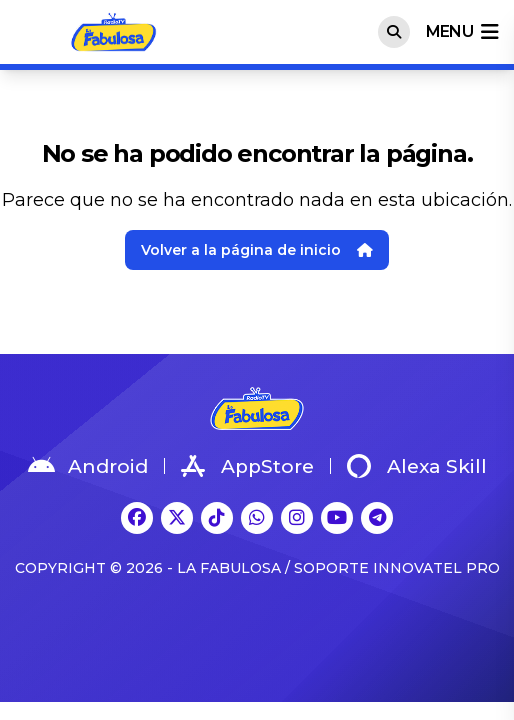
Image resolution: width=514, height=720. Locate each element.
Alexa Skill (417, 466)
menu (462, 32)
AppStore (247, 466)
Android (88, 466)
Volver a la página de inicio (257, 250)
